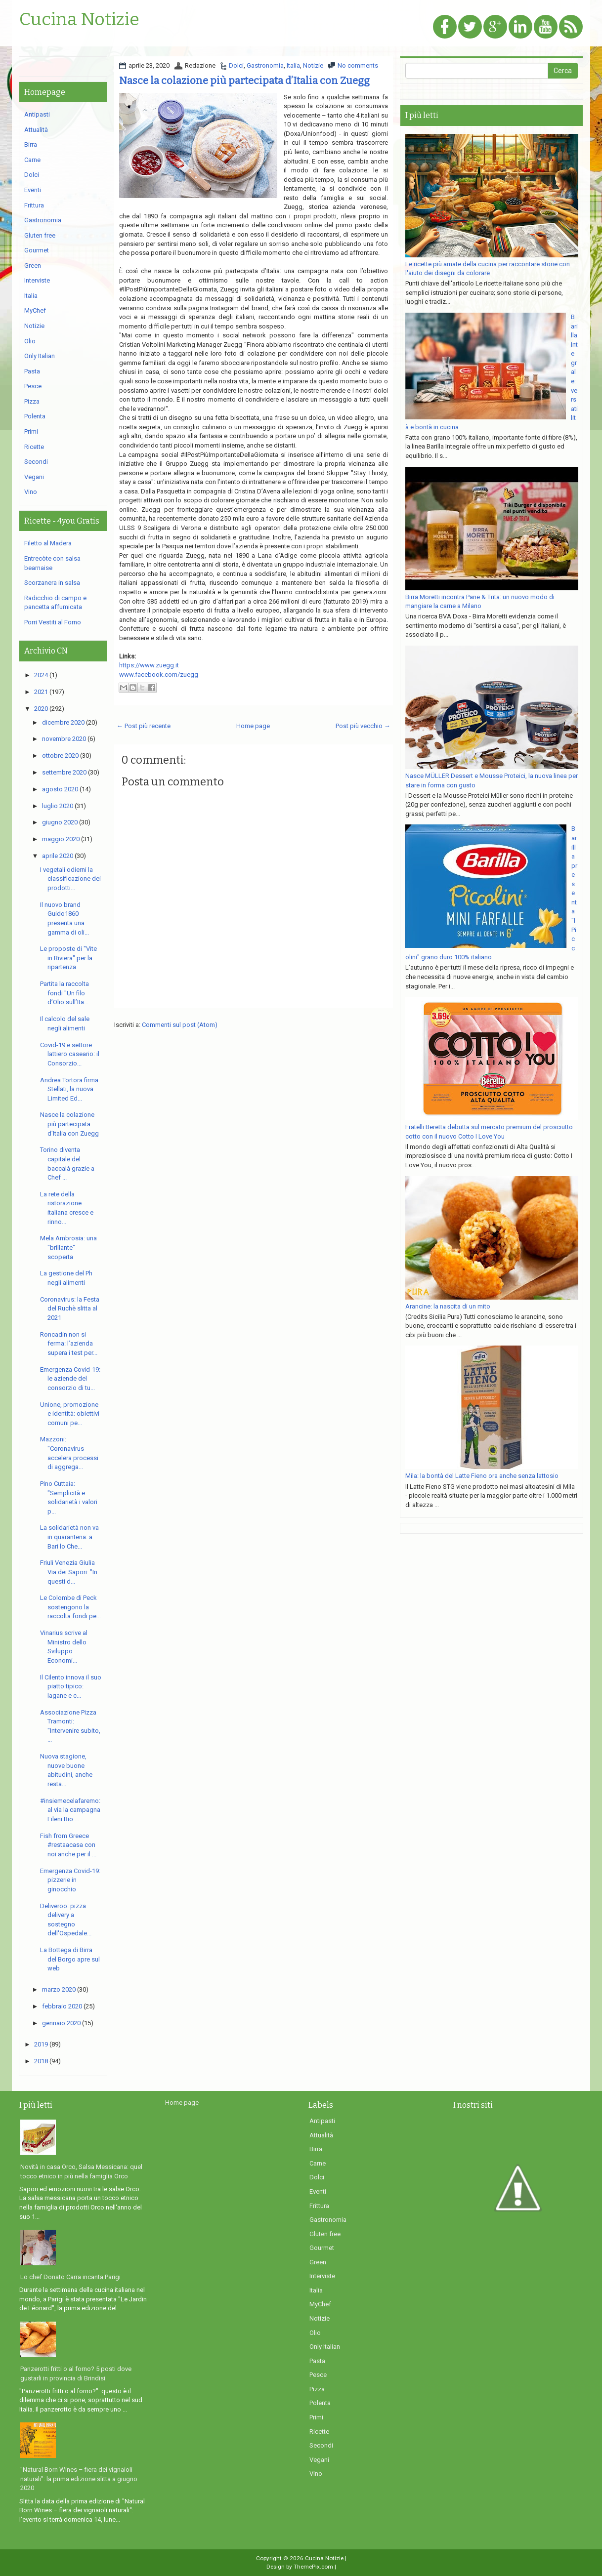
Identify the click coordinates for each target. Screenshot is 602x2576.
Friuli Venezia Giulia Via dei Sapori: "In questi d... (68, 1572)
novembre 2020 (64, 738)
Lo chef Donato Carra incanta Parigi (70, 2277)
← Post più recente (144, 726)
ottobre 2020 (60, 755)
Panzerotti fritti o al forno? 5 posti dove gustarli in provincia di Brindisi (75, 2373)
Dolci (236, 65)
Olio (30, 341)
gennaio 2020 (61, 2023)
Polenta (34, 416)
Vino (30, 491)
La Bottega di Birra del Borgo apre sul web (70, 1959)
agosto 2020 (60, 789)
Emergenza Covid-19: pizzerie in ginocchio (70, 1880)
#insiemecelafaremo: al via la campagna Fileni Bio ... (70, 1810)
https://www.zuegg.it (149, 665)
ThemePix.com (313, 2566)
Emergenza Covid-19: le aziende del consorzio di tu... (70, 1378)
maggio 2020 (61, 839)
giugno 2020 (60, 822)
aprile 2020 (57, 855)
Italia (293, 65)
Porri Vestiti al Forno (52, 622)
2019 (41, 2044)
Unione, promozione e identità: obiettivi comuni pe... (69, 1414)
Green (32, 265)
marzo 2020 (59, 1989)
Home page (253, 726)
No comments (358, 65)
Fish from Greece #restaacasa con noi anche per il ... (68, 1845)
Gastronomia (265, 65)
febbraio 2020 (62, 2006)
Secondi (36, 461)
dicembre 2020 (63, 722)
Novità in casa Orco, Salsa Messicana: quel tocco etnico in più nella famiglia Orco (81, 2171)
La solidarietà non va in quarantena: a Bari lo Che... (69, 1537)
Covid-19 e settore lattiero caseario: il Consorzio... (69, 1054)
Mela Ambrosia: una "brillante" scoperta (68, 1247)
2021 (41, 691)
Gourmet (36, 250)
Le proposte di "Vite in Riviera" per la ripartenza (68, 958)
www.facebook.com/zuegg (158, 674)
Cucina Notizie (79, 20)
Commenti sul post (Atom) (179, 1024)
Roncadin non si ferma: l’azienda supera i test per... (68, 1343)
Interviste (37, 280)
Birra (30, 144)
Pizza (32, 401)
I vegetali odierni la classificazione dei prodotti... (70, 879)
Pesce (33, 386)
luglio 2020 (57, 806)
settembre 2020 (64, 772)
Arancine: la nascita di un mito (447, 1306)
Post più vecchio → (363, 726)
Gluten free (39, 235)
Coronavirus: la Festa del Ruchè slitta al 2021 (69, 1308)
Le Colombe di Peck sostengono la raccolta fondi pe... (70, 1607)
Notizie (313, 65)
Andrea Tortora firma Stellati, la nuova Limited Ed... (69, 1089)
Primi (31, 431)
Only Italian (39, 356)
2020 (41, 708)
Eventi (32, 190)
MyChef (35, 310)
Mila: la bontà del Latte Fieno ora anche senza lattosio (482, 1475)
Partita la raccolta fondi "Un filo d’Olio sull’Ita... (64, 993)
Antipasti (37, 114)
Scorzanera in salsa (52, 582)
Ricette (34, 446)
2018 (41, 2061)
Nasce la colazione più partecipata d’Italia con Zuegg (244, 80)
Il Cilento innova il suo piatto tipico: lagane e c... (70, 1686)
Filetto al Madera (48, 543)
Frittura (34, 205)
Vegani (34, 477)
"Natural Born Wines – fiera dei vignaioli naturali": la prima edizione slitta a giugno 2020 (78, 2479)
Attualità (36, 129)
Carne (32, 160)
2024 (41, 675)
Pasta (32, 371)
